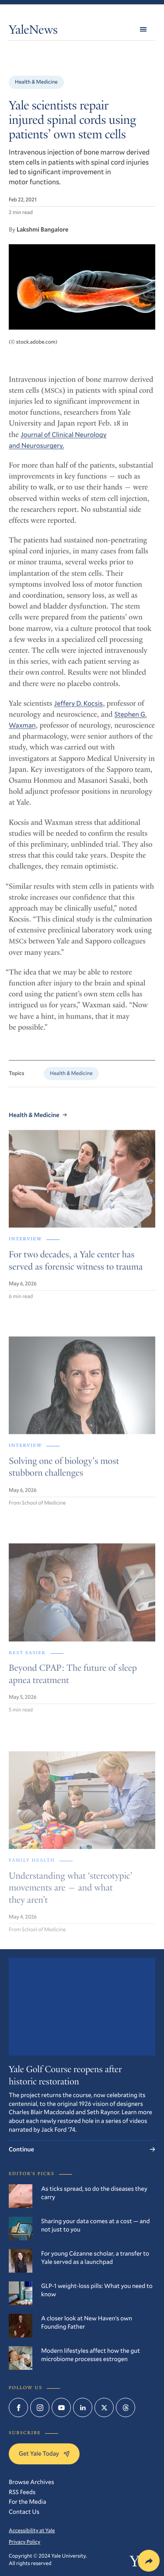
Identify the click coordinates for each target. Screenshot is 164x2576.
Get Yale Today (44, 2453)
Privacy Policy (24, 2541)
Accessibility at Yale (32, 2530)
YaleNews (33, 31)
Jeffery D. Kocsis (78, 708)
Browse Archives (31, 2482)
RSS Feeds (22, 2492)
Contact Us (24, 2511)
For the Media (27, 2501)
